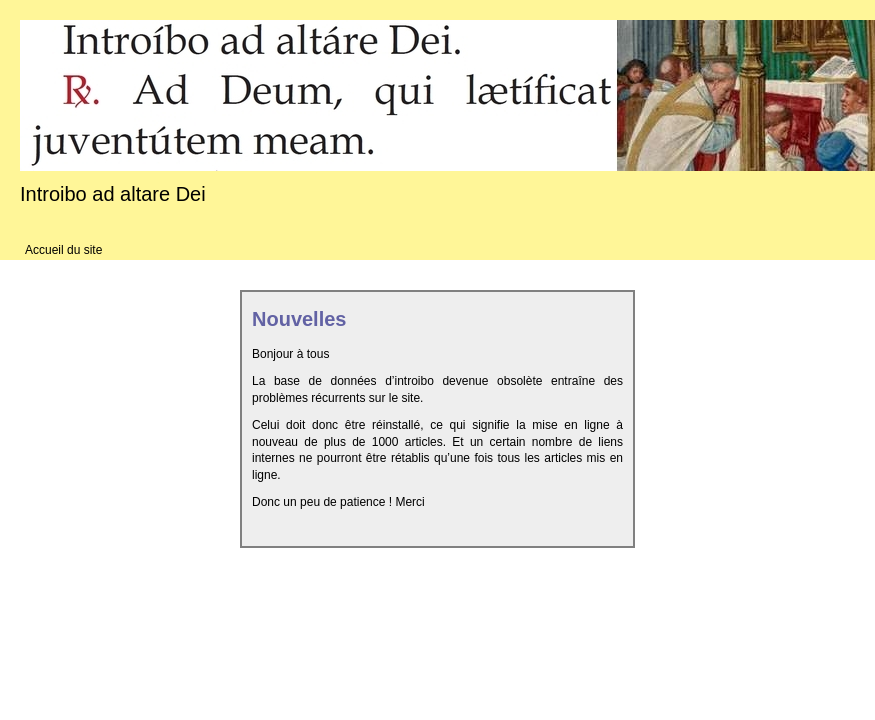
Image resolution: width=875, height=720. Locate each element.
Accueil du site (63, 250)
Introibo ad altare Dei (113, 194)
